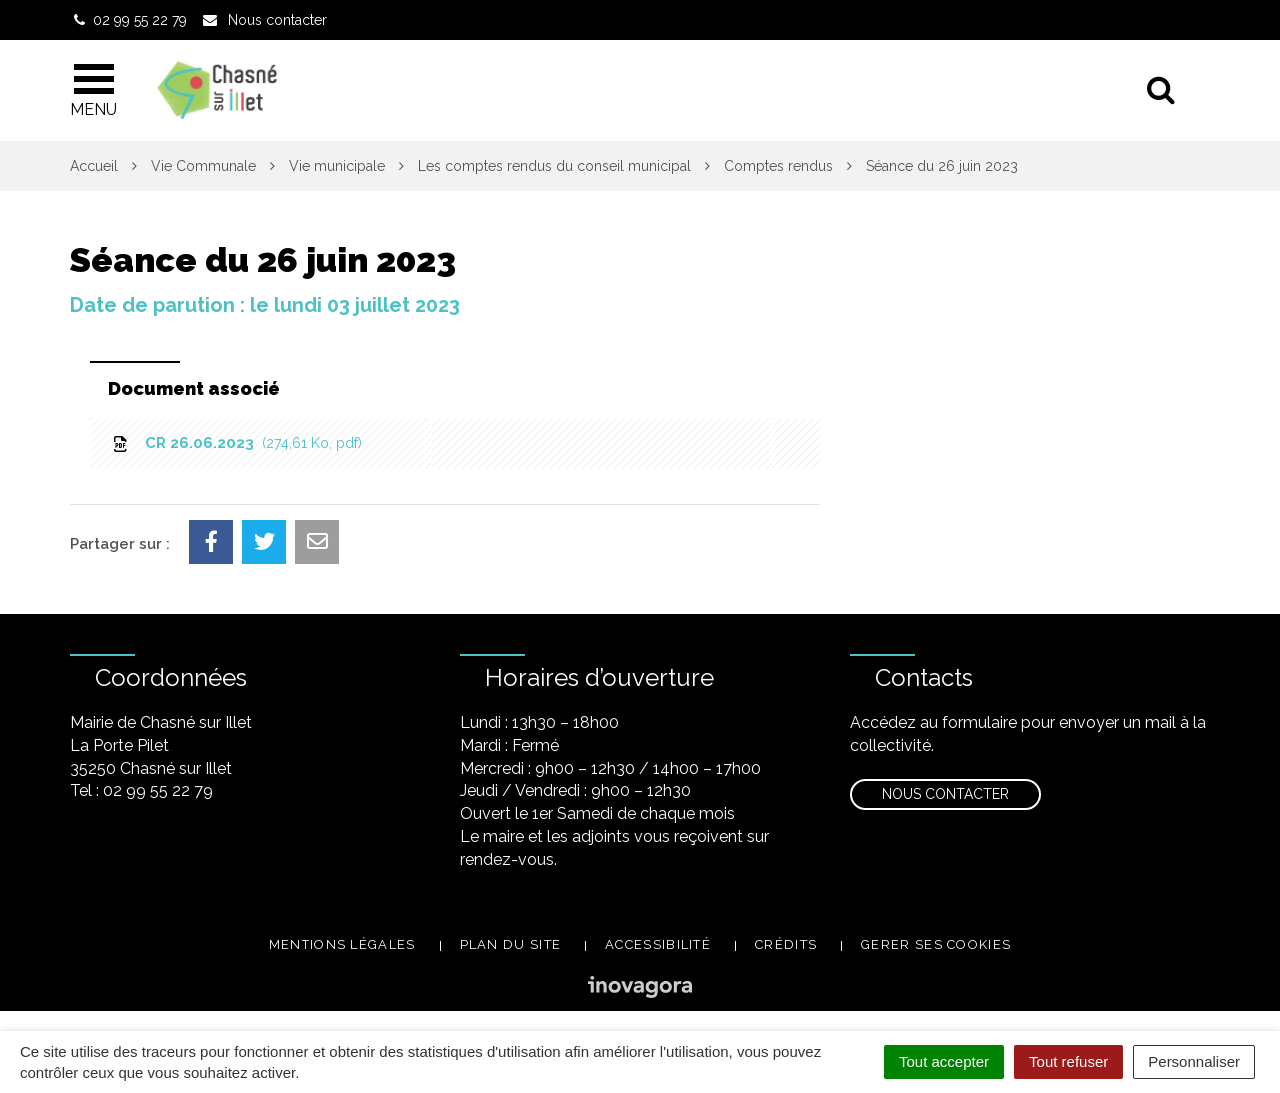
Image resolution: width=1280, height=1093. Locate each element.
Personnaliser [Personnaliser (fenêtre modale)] (1194, 1061)
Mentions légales (342, 944)
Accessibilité (658, 944)
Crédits (786, 944)
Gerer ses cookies (936, 944)
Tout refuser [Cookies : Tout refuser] (1068, 1061)
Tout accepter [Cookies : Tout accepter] (944, 1061)
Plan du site (511, 944)
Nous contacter (945, 794)
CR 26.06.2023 (236, 443)
